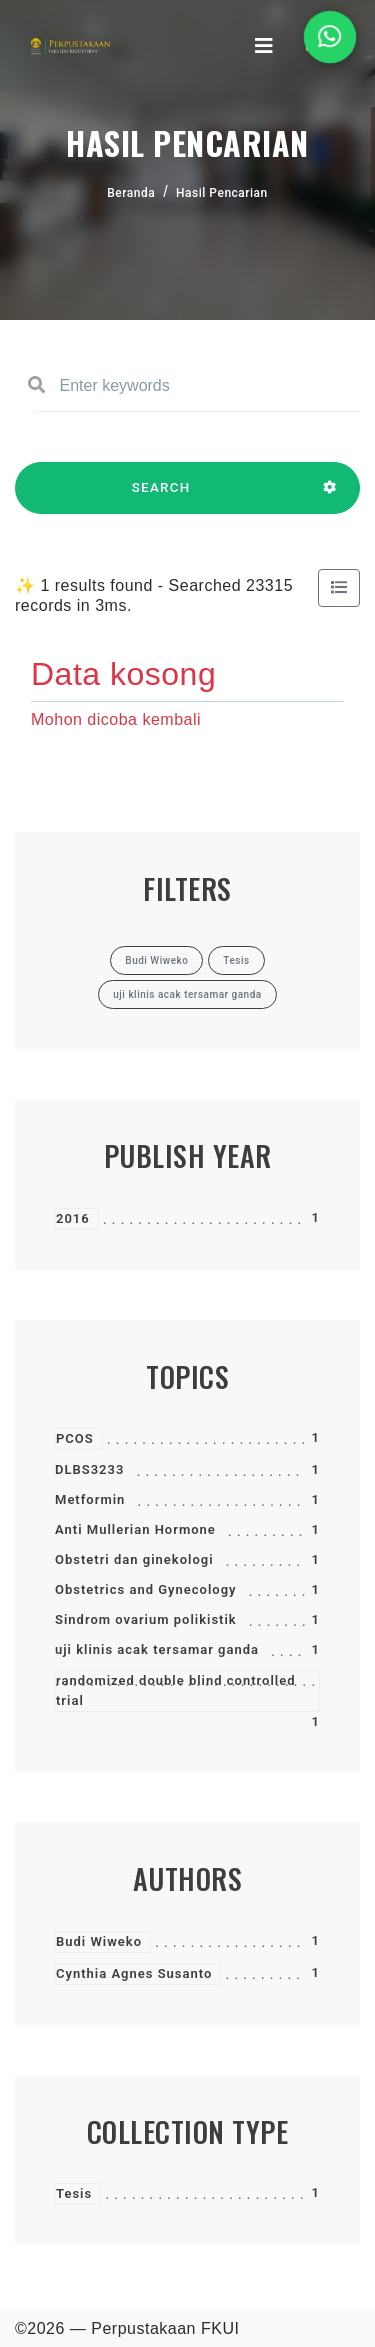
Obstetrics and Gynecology (146, 1589)
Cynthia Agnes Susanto (134, 1973)
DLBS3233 (89, 1469)
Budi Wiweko (99, 1941)
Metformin (90, 1499)
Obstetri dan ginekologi (134, 1559)
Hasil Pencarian (222, 193)
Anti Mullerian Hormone (135, 1529)
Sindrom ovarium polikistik (146, 1619)
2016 (73, 1218)
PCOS (75, 1438)
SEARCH (161, 497)
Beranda (131, 193)
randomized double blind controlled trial (175, 1690)
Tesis (74, 2193)
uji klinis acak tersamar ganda (157, 1649)
